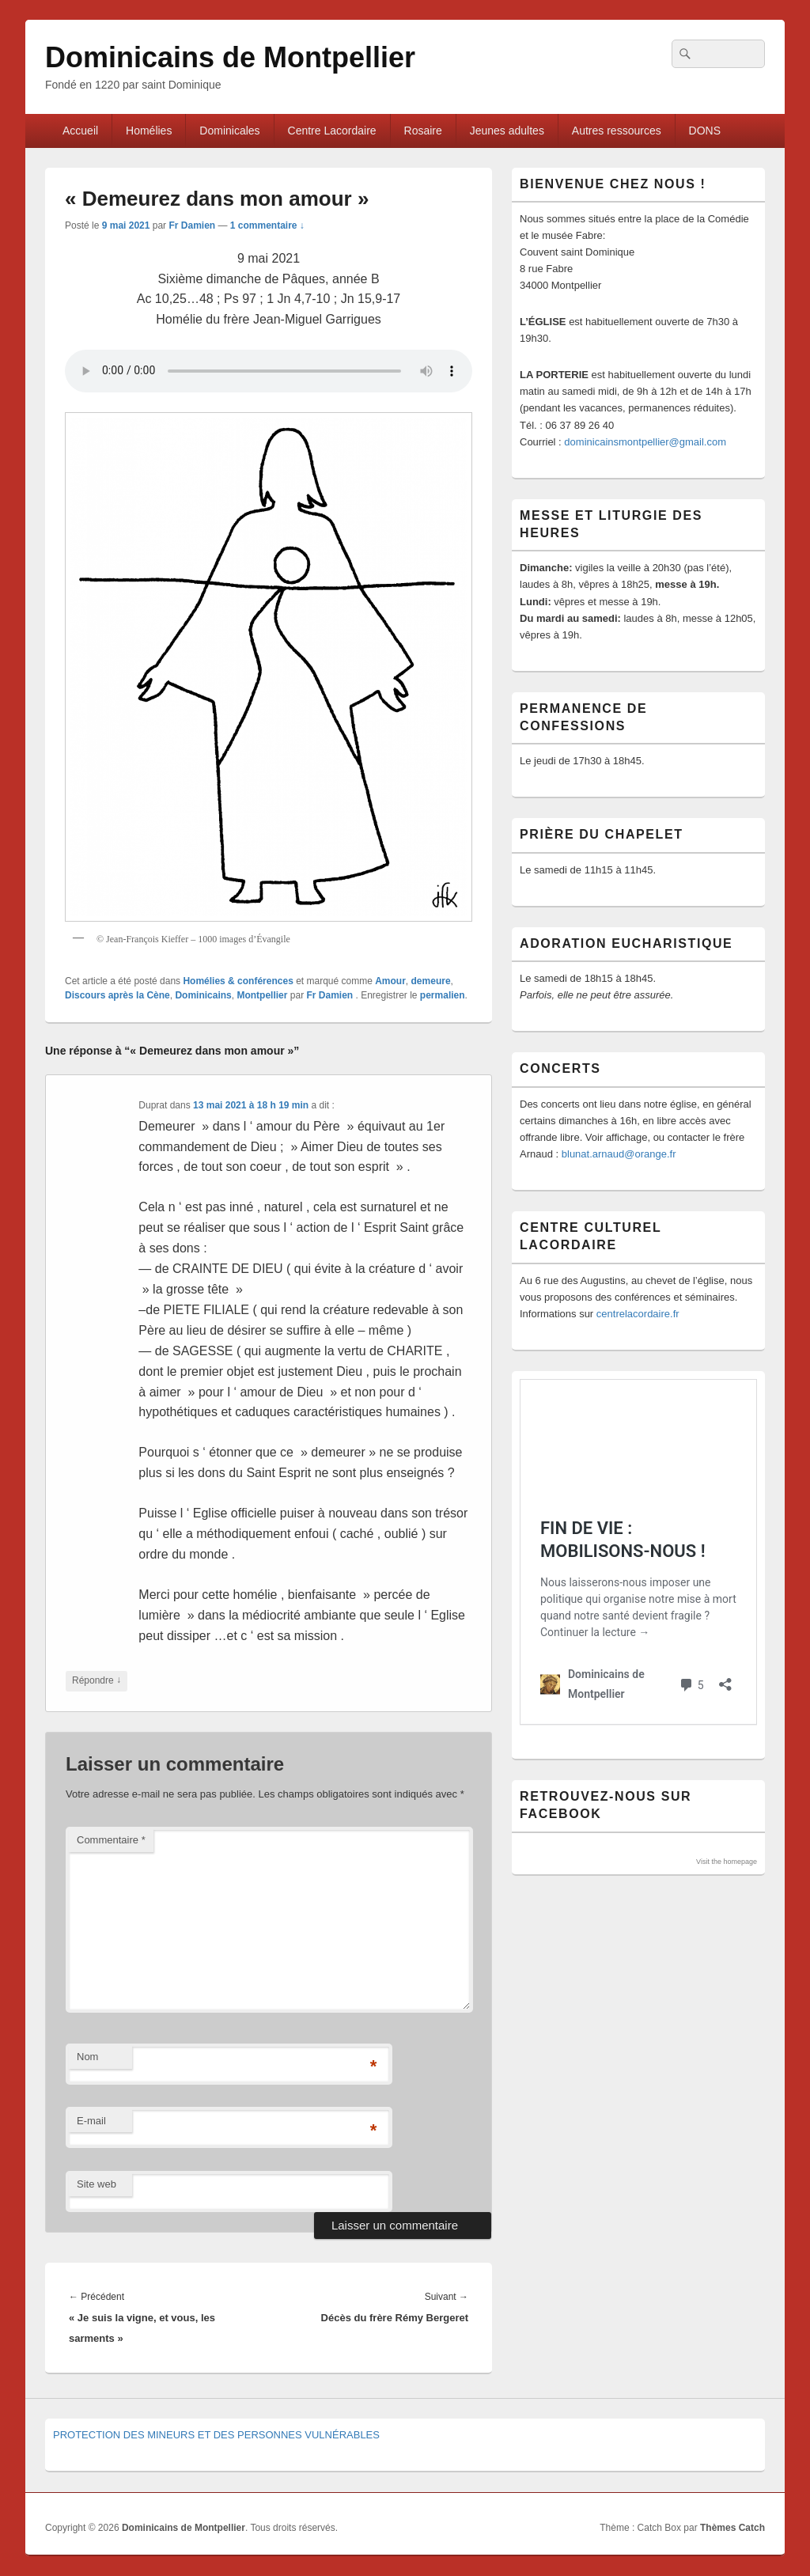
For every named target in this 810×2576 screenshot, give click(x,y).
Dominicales (229, 130)
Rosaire (423, 130)
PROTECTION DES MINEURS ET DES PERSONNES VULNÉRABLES (216, 2435)
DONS (705, 130)
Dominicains (203, 995)
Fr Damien (191, 225)
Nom (87, 2057)
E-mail (91, 2121)
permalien (442, 995)
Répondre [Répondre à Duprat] (96, 1681)
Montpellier (262, 995)
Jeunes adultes (507, 130)
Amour (390, 981)
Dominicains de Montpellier (230, 57)
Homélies (149, 130)
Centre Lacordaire (332, 130)
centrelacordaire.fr (637, 1314)
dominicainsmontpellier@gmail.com (645, 442)
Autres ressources (616, 130)
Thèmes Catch (732, 2527)
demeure (431, 981)
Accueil (80, 130)
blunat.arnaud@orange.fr (619, 1154)
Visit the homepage (726, 1862)
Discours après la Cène (117, 995)
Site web (96, 2184)
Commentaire (111, 1840)
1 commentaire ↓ (267, 225)
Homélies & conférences (238, 981)
